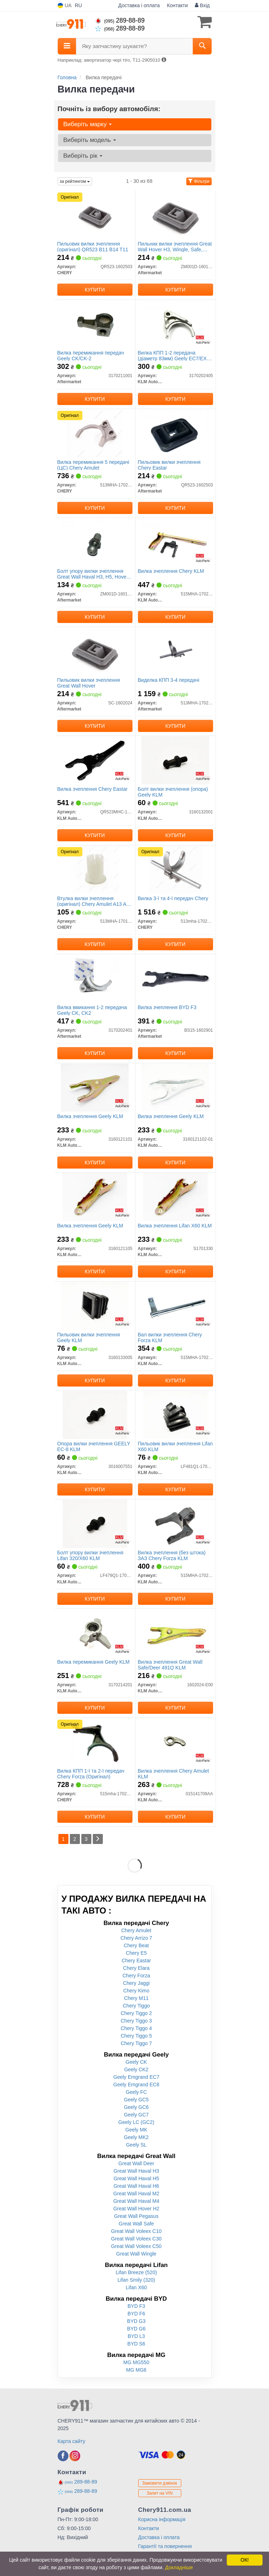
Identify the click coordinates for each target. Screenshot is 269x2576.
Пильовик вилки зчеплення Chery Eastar (169, 464)
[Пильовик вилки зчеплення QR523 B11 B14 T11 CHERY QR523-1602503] (95, 215)
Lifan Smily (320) (136, 2280)
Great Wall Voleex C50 (136, 2246)
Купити (95, 290)
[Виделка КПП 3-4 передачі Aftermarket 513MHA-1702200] (175, 651)
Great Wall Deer (136, 2163)
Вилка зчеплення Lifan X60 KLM (175, 1225)
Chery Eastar (136, 1960)
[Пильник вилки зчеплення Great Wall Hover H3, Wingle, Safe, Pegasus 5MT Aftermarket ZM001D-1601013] (175, 215)
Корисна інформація (162, 2519)
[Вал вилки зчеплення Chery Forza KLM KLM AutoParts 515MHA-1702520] (175, 1305)
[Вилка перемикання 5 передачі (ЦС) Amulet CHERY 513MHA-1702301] (95, 433)
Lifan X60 (136, 2287)
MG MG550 (136, 2362)
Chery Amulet (136, 1930)
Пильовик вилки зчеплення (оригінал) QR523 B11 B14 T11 (92, 246)
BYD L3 (136, 2336)
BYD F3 (136, 2306)
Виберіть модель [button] (89, 140)
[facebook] (63, 2456)
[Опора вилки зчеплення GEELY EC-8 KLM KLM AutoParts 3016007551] (95, 1414)
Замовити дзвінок (159, 2483)
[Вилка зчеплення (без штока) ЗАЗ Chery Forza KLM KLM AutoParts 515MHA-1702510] (175, 1523)
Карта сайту (72, 2441)
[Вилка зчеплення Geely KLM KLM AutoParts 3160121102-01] (175, 1087)
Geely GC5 (136, 2099)
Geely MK (136, 2130)
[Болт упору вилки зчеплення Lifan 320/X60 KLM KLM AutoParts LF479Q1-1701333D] (95, 1523)
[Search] (202, 46)
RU (78, 5)
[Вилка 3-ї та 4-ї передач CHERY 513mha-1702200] (175, 869)
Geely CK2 (136, 2069)
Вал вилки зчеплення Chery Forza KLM (170, 1337)
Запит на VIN (159, 2493)
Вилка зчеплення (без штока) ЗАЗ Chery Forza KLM (172, 1555)
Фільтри (198, 181)
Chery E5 (136, 1953)
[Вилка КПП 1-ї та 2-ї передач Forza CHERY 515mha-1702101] (95, 1742)
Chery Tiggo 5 (136, 2036)
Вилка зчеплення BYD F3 (167, 1007)
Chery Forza (136, 1975)
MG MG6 (136, 2370)
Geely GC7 (136, 2115)
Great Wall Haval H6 (136, 2186)
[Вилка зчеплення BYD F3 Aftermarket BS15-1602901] (175, 978)
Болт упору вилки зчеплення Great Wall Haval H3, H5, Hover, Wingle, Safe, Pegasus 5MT (93, 573)
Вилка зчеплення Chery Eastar (92, 789)
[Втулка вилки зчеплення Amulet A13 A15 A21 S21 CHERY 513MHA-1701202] (95, 869)
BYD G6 (136, 2329)
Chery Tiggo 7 (136, 2043)
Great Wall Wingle (136, 2254)
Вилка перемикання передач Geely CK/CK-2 (90, 355)
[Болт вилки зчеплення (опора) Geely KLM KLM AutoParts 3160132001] (175, 760)
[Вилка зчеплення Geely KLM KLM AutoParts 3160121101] (94, 1087)
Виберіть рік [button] (83, 155)
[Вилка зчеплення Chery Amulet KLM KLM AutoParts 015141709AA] (175, 1742)
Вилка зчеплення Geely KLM (90, 1116)
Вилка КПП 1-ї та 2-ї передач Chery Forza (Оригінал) (91, 1773)
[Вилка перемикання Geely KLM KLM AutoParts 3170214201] (95, 1633)
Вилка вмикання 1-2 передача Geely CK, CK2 (92, 1010)
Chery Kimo (136, 1990)
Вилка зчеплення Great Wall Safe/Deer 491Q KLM (170, 1664)
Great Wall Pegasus (136, 2216)
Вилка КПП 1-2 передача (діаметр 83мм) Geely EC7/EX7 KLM (174, 355)
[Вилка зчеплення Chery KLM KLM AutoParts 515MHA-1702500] (175, 542)
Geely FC (136, 2092)
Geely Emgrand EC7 (136, 2077)
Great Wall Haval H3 (136, 2171)
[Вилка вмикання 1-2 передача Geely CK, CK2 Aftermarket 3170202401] (95, 978)
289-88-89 (120, 20)
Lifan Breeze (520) (136, 2272)
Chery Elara (136, 1968)
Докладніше (179, 2567)
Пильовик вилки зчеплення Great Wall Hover (88, 682)
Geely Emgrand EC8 (136, 2084)
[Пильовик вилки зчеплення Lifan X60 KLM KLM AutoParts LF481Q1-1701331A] (175, 1414)
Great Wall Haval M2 (136, 2193)
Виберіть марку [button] (87, 124)
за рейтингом (75, 181)
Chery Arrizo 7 (136, 1938)
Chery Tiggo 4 (136, 2028)
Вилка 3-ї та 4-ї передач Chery (173, 898)
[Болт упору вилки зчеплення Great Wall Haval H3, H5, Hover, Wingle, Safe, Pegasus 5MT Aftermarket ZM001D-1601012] (94, 542)
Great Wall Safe (136, 2223)
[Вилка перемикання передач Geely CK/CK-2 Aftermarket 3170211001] (94, 324)
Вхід (202, 5)
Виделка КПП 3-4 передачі (169, 680)
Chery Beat (136, 1945)
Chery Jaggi (136, 1983)
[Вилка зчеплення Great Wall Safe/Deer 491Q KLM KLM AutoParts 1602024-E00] (175, 1633)
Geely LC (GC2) (136, 2122)
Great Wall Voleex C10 (136, 2231)
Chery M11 (136, 1998)
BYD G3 (136, 2321)
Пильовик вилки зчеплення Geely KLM (88, 1337)
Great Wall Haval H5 (136, 2178)
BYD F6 (136, 2313)
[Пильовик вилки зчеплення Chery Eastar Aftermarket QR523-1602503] (175, 433)
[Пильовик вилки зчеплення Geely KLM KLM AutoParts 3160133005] (94, 1305)
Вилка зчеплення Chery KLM (171, 571)
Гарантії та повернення (165, 2546)
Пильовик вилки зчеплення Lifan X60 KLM (175, 1446)
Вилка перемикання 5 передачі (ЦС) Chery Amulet (93, 464)
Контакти (177, 5)
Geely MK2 (136, 2137)
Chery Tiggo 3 (136, 2021)
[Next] (98, 1839)
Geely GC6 (136, 2107)
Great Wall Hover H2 (136, 2208)
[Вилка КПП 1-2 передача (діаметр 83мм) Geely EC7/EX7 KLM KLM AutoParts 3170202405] (175, 324)
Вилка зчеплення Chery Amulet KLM (173, 1773)
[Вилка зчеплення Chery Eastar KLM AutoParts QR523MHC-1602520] (95, 760)
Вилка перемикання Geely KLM (93, 1662)
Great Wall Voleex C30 (136, 2239)
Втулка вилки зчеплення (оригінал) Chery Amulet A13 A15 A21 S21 (94, 901)
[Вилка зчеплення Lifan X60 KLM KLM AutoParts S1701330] (175, 1196)
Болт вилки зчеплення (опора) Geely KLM (173, 791)
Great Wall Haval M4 (136, 2201)
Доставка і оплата (139, 5)
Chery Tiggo (136, 2006)
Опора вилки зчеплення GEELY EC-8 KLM (93, 1446)
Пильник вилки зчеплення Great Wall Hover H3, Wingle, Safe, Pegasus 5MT (175, 246)
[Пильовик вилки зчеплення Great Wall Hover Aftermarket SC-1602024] (94, 651)
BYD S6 (136, 2344)
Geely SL (136, 2145)
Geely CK (136, 2062)
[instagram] (74, 2456)
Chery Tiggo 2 (136, 2013)
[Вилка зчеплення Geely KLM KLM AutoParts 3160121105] (95, 1196)
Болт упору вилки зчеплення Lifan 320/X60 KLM (90, 1555)
